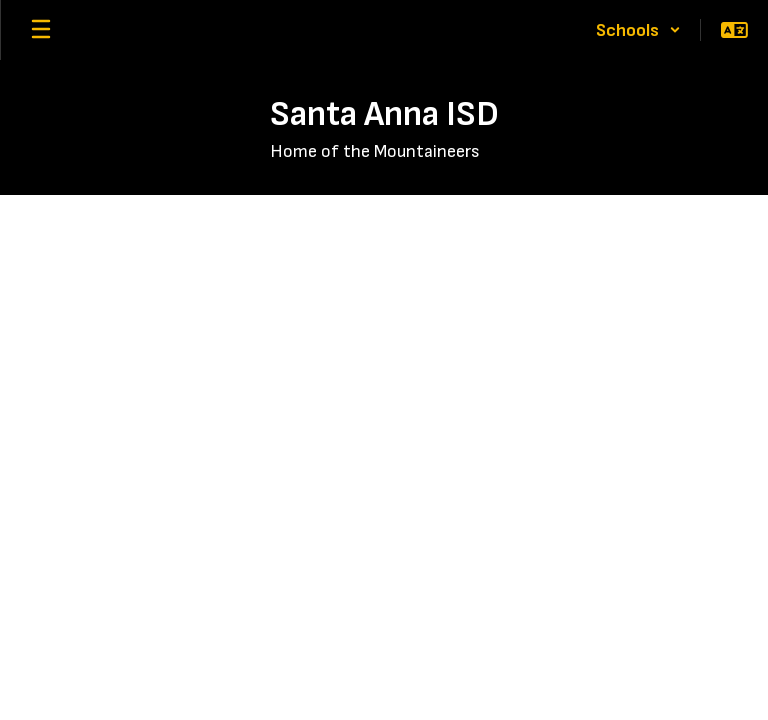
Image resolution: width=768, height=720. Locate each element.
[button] (638, 30)
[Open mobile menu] (41, 30)
